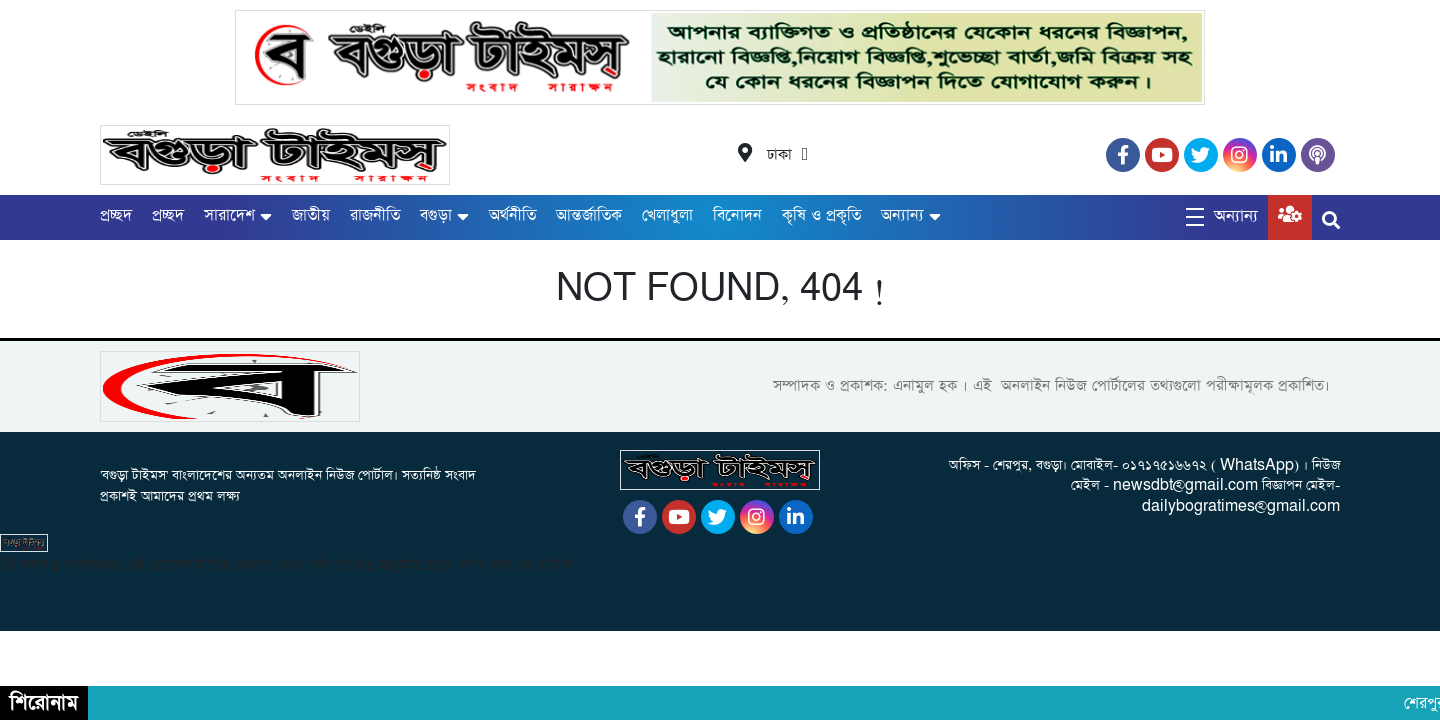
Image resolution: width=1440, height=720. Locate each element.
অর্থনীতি (512, 215)
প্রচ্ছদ (116, 215)
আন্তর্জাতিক (589, 215)
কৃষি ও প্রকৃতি (821, 215)
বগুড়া (436, 215)
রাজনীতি (375, 215)
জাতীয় (311, 215)
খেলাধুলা (667, 215)
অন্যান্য (902, 215)
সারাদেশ (229, 215)
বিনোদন (737, 215)
